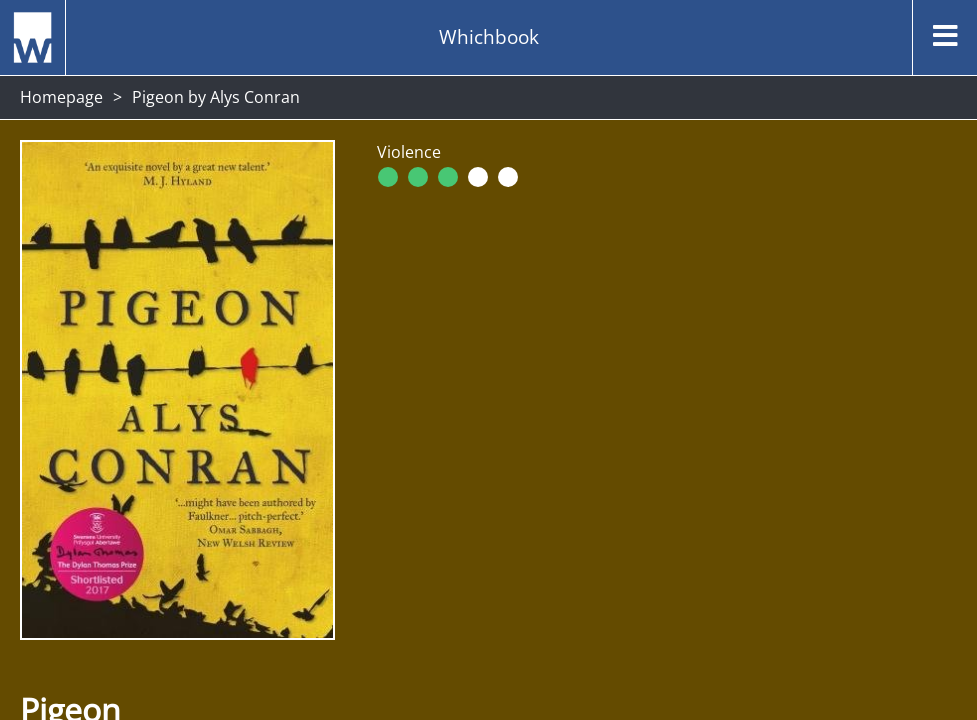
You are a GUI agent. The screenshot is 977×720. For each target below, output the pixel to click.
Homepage (61, 97)
